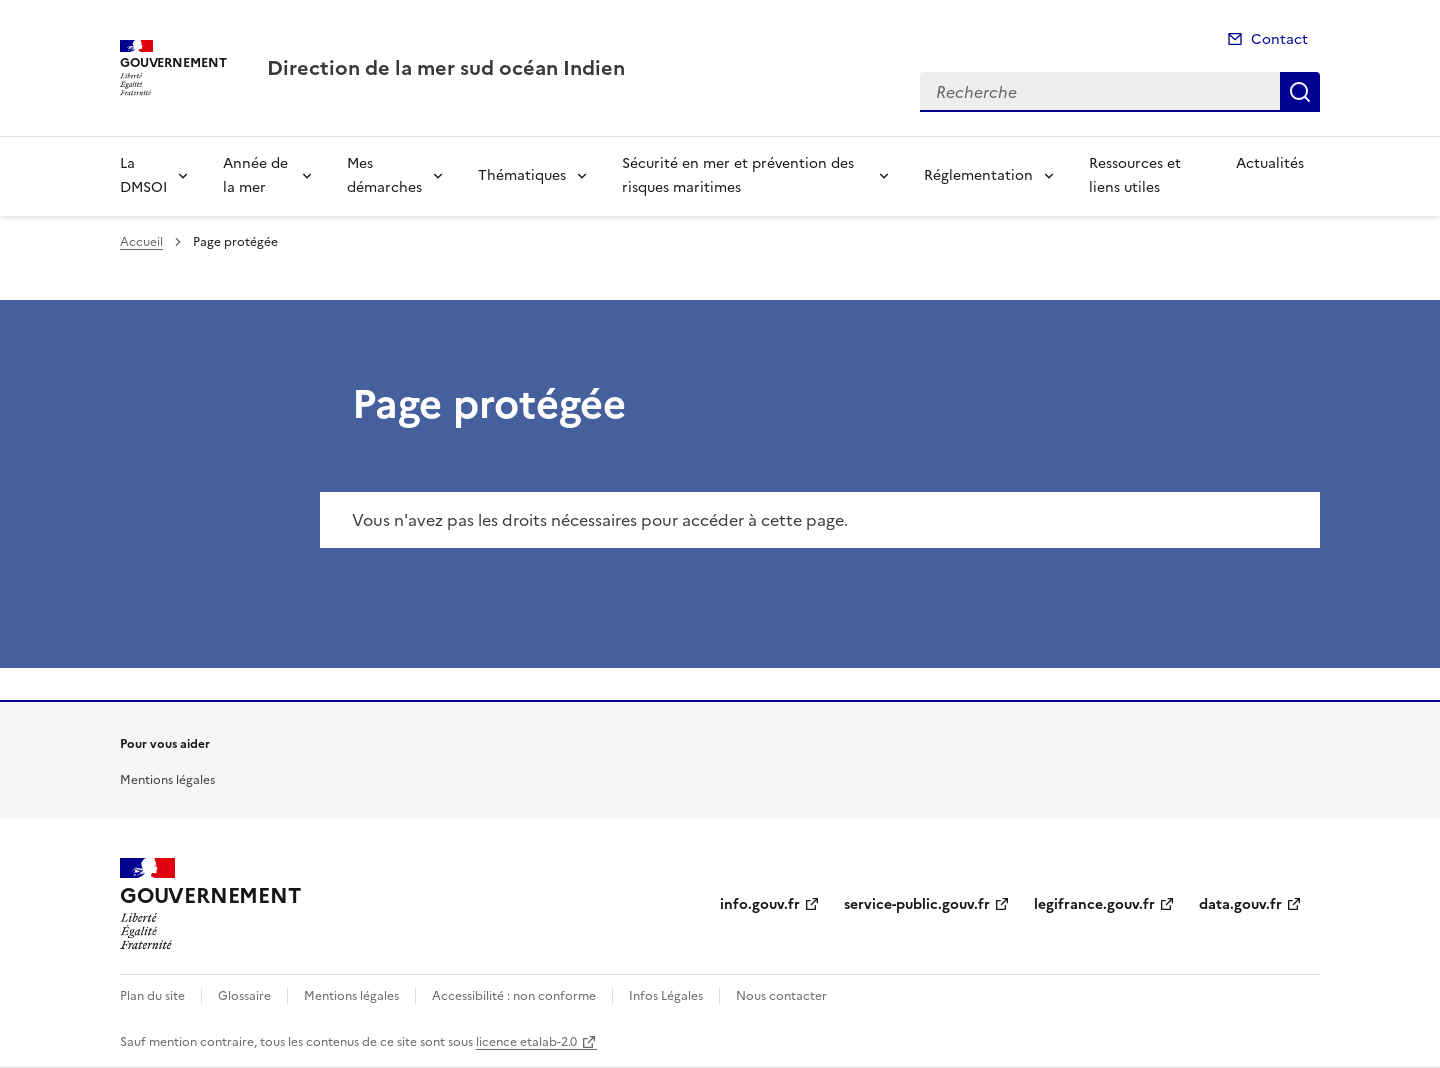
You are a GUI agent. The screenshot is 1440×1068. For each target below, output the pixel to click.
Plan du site (152, 996)
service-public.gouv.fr (917, 904)
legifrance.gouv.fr (1094, 904)
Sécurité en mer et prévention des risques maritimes (738, 175)
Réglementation (978, 175)
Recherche (1300, 92)
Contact (1279, 39)
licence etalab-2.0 (526, 1042)
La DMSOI (143, 175)
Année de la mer (255, 175)
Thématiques (522, 175)
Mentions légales (167, 780)
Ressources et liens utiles (1135, 175)
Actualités (1270, 163)
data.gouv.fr (1240, 904)
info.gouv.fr (760, 904)
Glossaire (244, 996)
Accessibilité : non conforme (514, 996)
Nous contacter (781, 996)
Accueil (141, 242)
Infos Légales (666, 996)
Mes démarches (384, 175)
